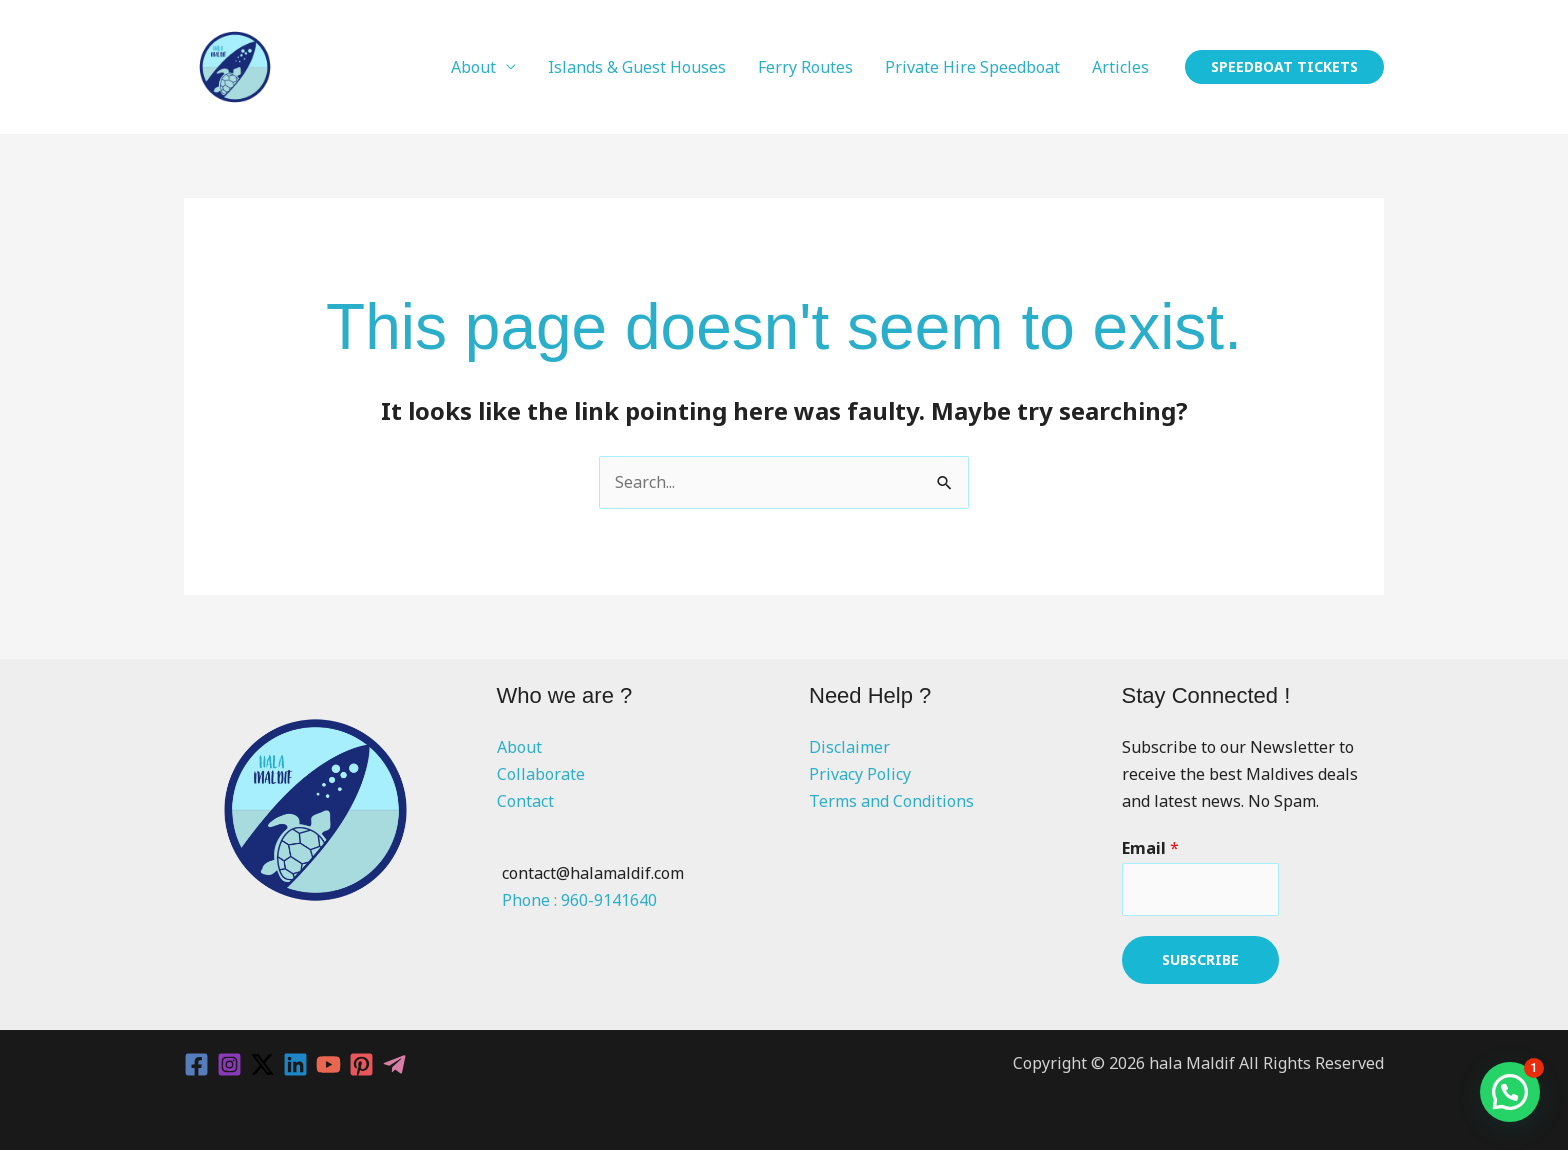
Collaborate (541, 774)
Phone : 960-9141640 (579, 900)
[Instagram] (229, 1064)
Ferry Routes (805, 67)
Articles (1120, 67)
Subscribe (1200, 959)
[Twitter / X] (262, 1064)
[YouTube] (328, 1064)
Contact (525, 801)
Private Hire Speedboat (972, 67)
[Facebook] (196, 1064)
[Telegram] (394, 1064)
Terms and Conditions (891, 801)
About (473, 67)
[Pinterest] (361, 1064)
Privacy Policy (860, 774)
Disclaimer (849, 747)
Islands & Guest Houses (637, 67)
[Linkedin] (295, 1064)
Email (1150, 848)
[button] (1284, 67)
